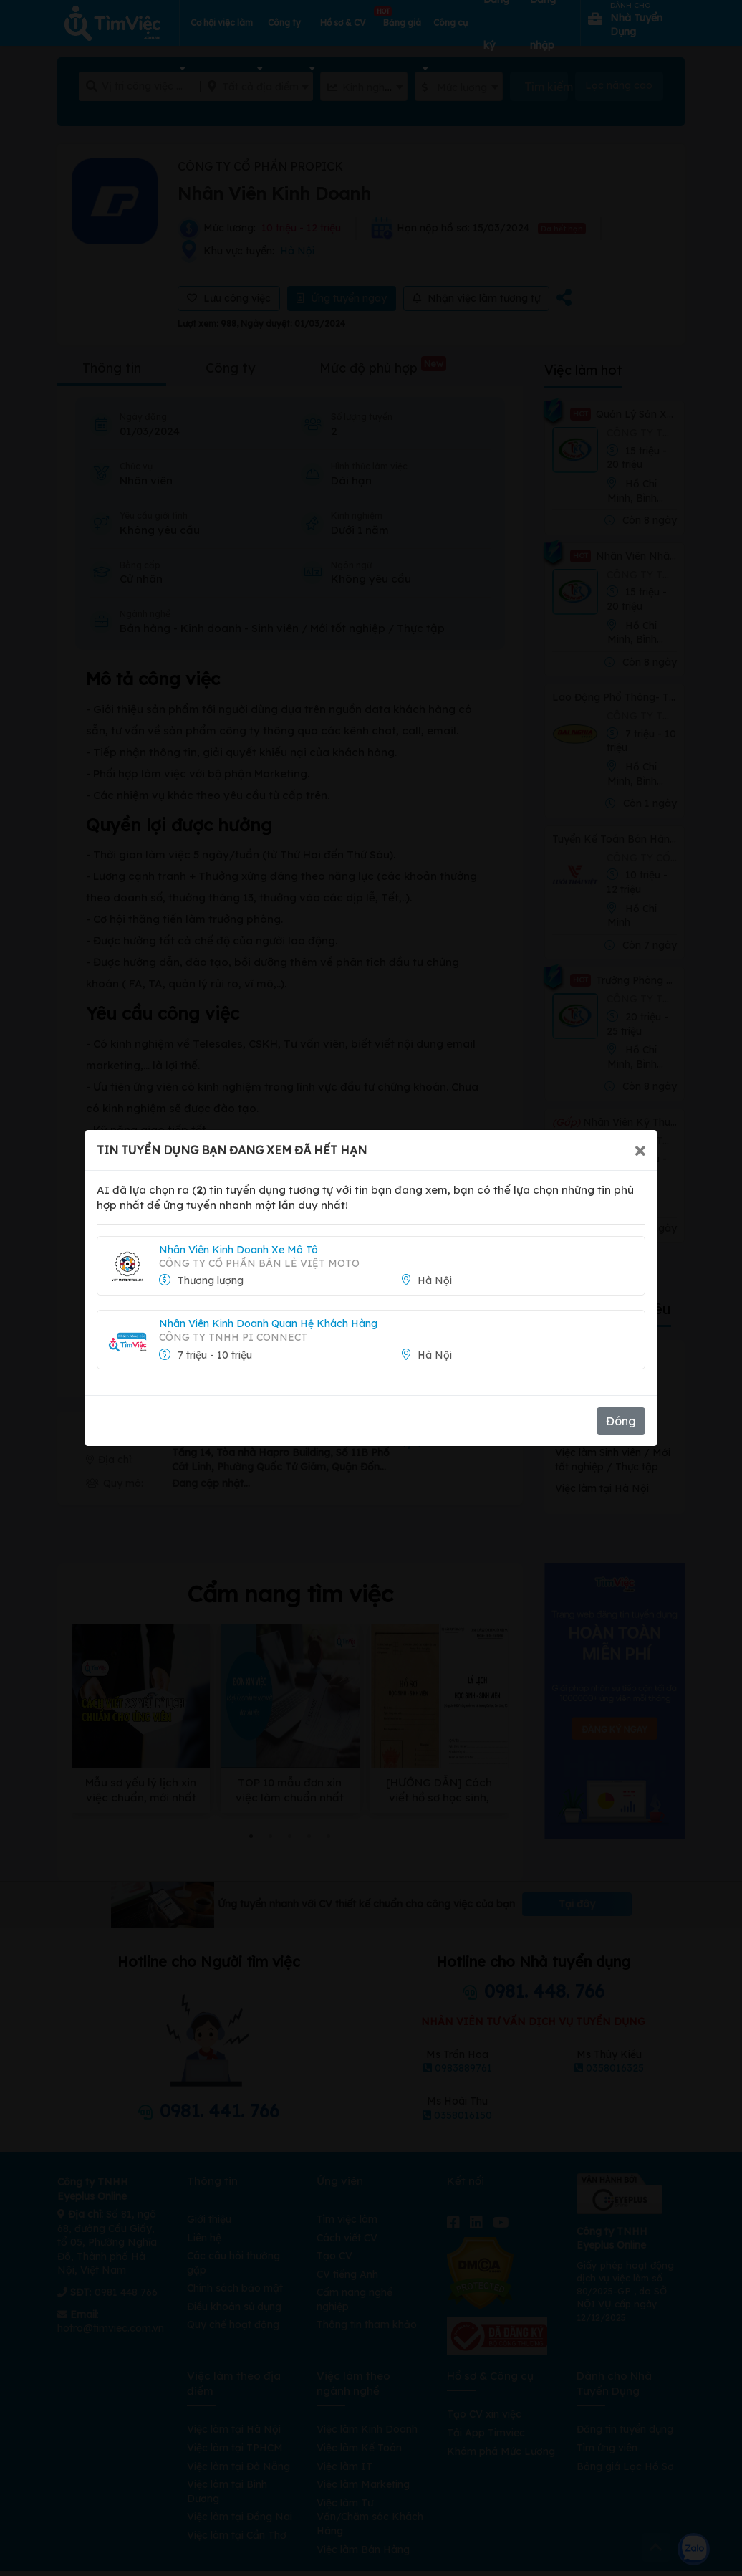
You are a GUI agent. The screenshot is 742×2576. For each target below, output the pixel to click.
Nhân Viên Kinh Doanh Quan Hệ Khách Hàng (268, 1323)
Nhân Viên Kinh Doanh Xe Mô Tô (238, 1249)
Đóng (621, 1421)
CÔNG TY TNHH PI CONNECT (233, 1337)
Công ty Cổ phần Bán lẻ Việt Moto (259, 1263)
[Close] (640, 1150)
